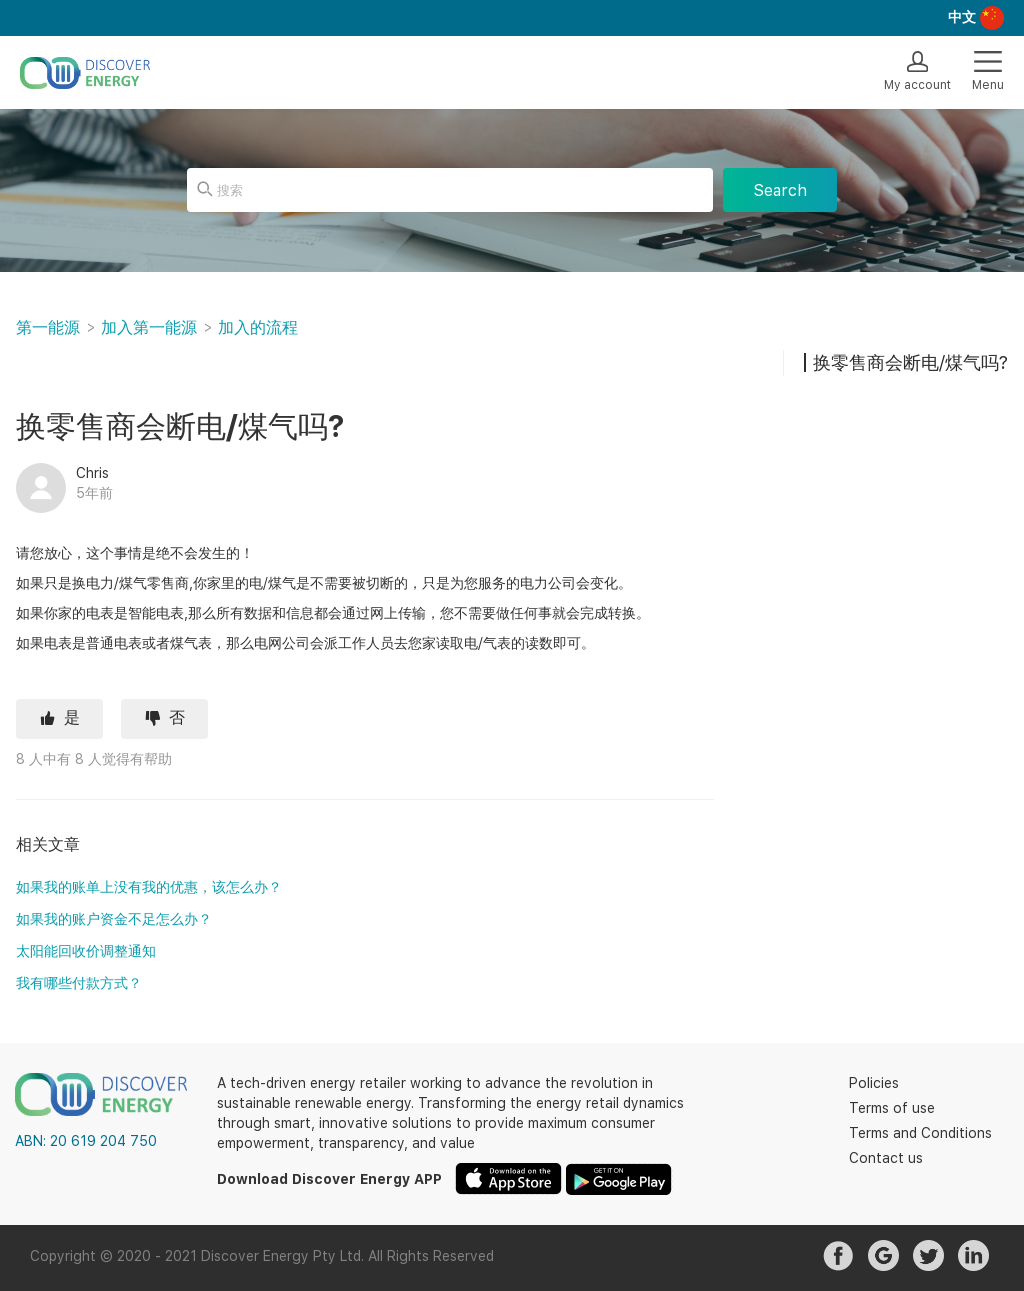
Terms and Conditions (920, 1133)
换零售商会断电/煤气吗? (910, 362)
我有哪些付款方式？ (79, 983)
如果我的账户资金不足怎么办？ (114, 919)
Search (780, 190)
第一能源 (48, 327)
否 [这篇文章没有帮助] (177, 717)
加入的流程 (258, 327)
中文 (962, 17)
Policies (874, 1083)
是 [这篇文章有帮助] (72, 717)
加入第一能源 (149, 327)
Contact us (886, 1158)
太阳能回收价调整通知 (86, 951)
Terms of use (892, 1108)
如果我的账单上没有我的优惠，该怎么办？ (149, 887)
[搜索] (450, 190)
